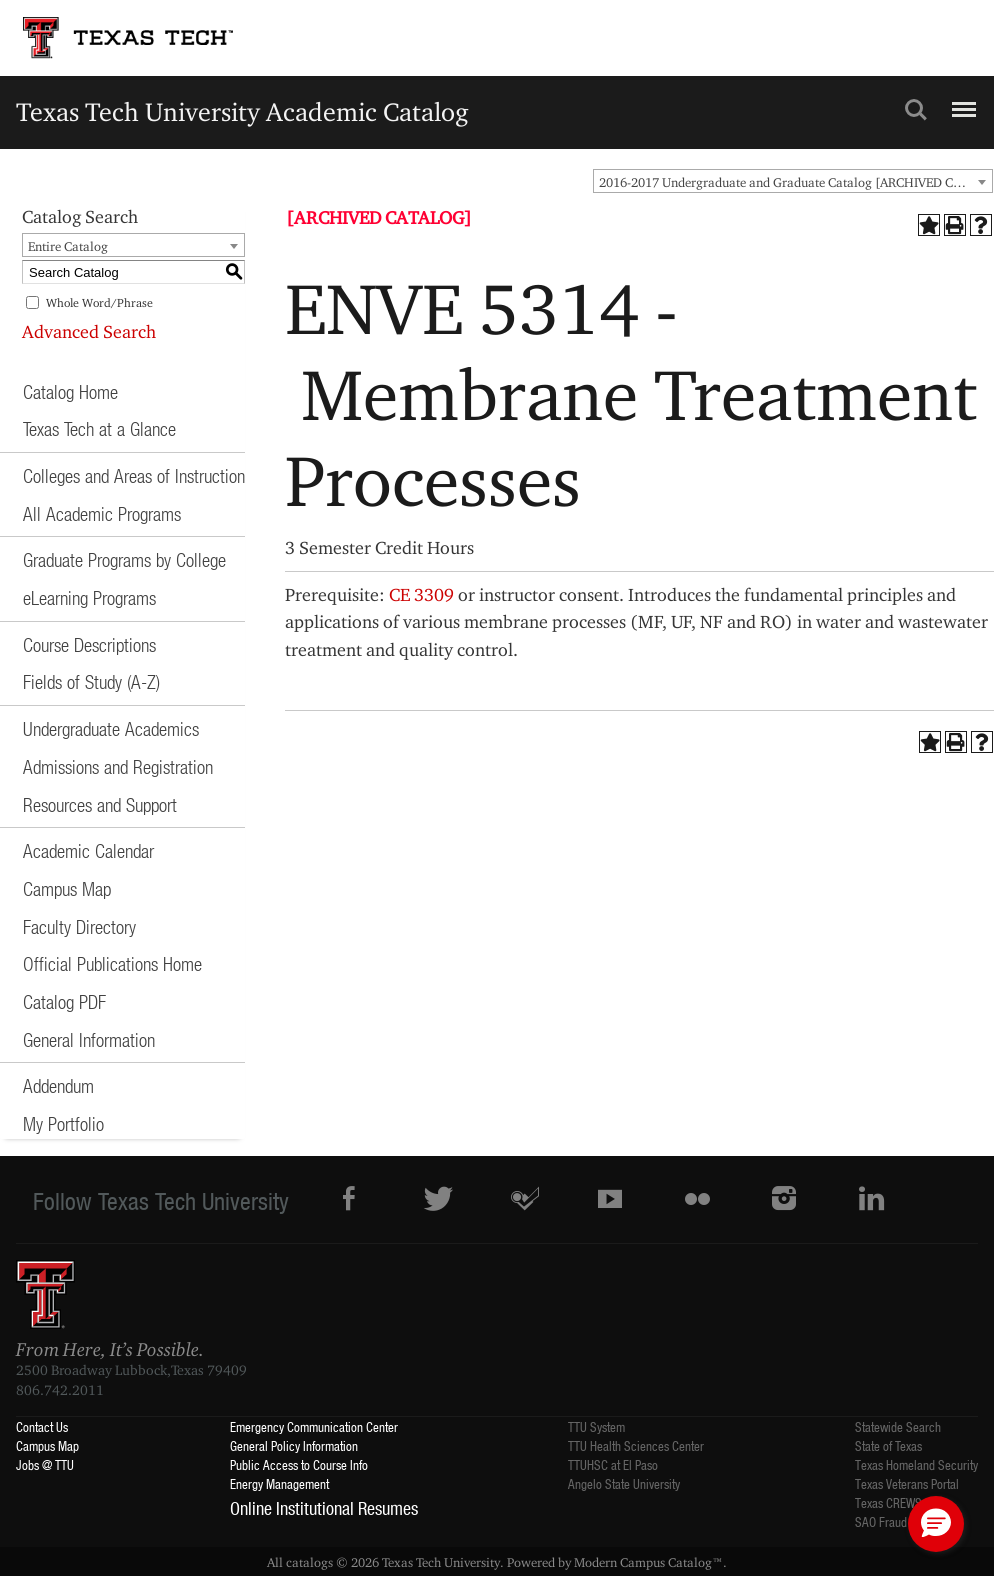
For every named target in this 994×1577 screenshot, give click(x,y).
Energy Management (279, 1483)
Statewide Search (898, 1426)
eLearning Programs (89, 597)
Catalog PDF (64, 1001)
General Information (89, 1039)
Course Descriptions (89, 644)
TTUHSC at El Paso (613, 1464)
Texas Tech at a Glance (99, 428)
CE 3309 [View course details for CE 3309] (421, 594)
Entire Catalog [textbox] (68, 246)
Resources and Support (100, 804)
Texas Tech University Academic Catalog (242, 111)
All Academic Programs (102, 513)
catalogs (309, 1562)
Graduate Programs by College (124, 559)
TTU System (596, 1426)
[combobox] (793, 181)
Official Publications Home (112, 963)
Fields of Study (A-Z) (91, 681)
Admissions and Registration (118, 766)
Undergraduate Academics (111, 728)
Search (916, 110)
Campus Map (67, 888)
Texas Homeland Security (916, 1464)
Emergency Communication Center (314, 1426)
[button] (936, 1524)
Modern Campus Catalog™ (648, 1562)
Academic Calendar (88, 850)
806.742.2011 (60, 1390)
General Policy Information (294, 1445)
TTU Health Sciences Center (636, 1445)
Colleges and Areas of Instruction (134, 475)
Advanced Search (89, 331)
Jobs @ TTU (45, 1464)
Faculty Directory (79, 926)
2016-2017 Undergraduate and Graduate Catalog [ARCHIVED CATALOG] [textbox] (795, 182)
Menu (961, 101)
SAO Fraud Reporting (906, 1521)
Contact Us (42, 1426)
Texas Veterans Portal (907, 1483)
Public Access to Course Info (299, 1464)
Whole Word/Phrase (99, 302)
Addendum (58, 1085)
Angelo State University (624, 1483)
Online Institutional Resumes (324, 1508)
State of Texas (888, 1445)
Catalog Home (70, 391)
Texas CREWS (888, 1502)
